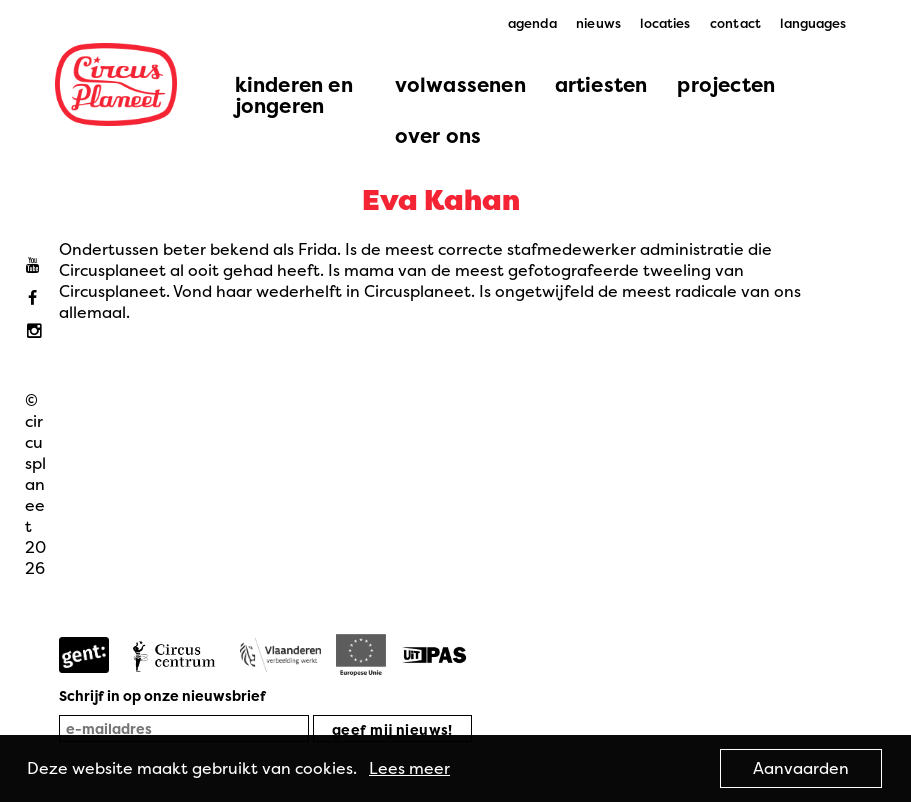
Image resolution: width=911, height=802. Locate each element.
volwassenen (460, 84)
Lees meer (409, 768)
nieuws (598, 23)
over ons (438, 135)
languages (813, 23)
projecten (726, 84)
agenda (532, 23)
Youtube (37, 265)
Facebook (37, 298)
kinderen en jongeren (294, 95)
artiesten (601, 84)
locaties (665, 23)
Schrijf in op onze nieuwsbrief (162, 695)
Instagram (37, 331)
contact (735, 23)
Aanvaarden (801, 768)
